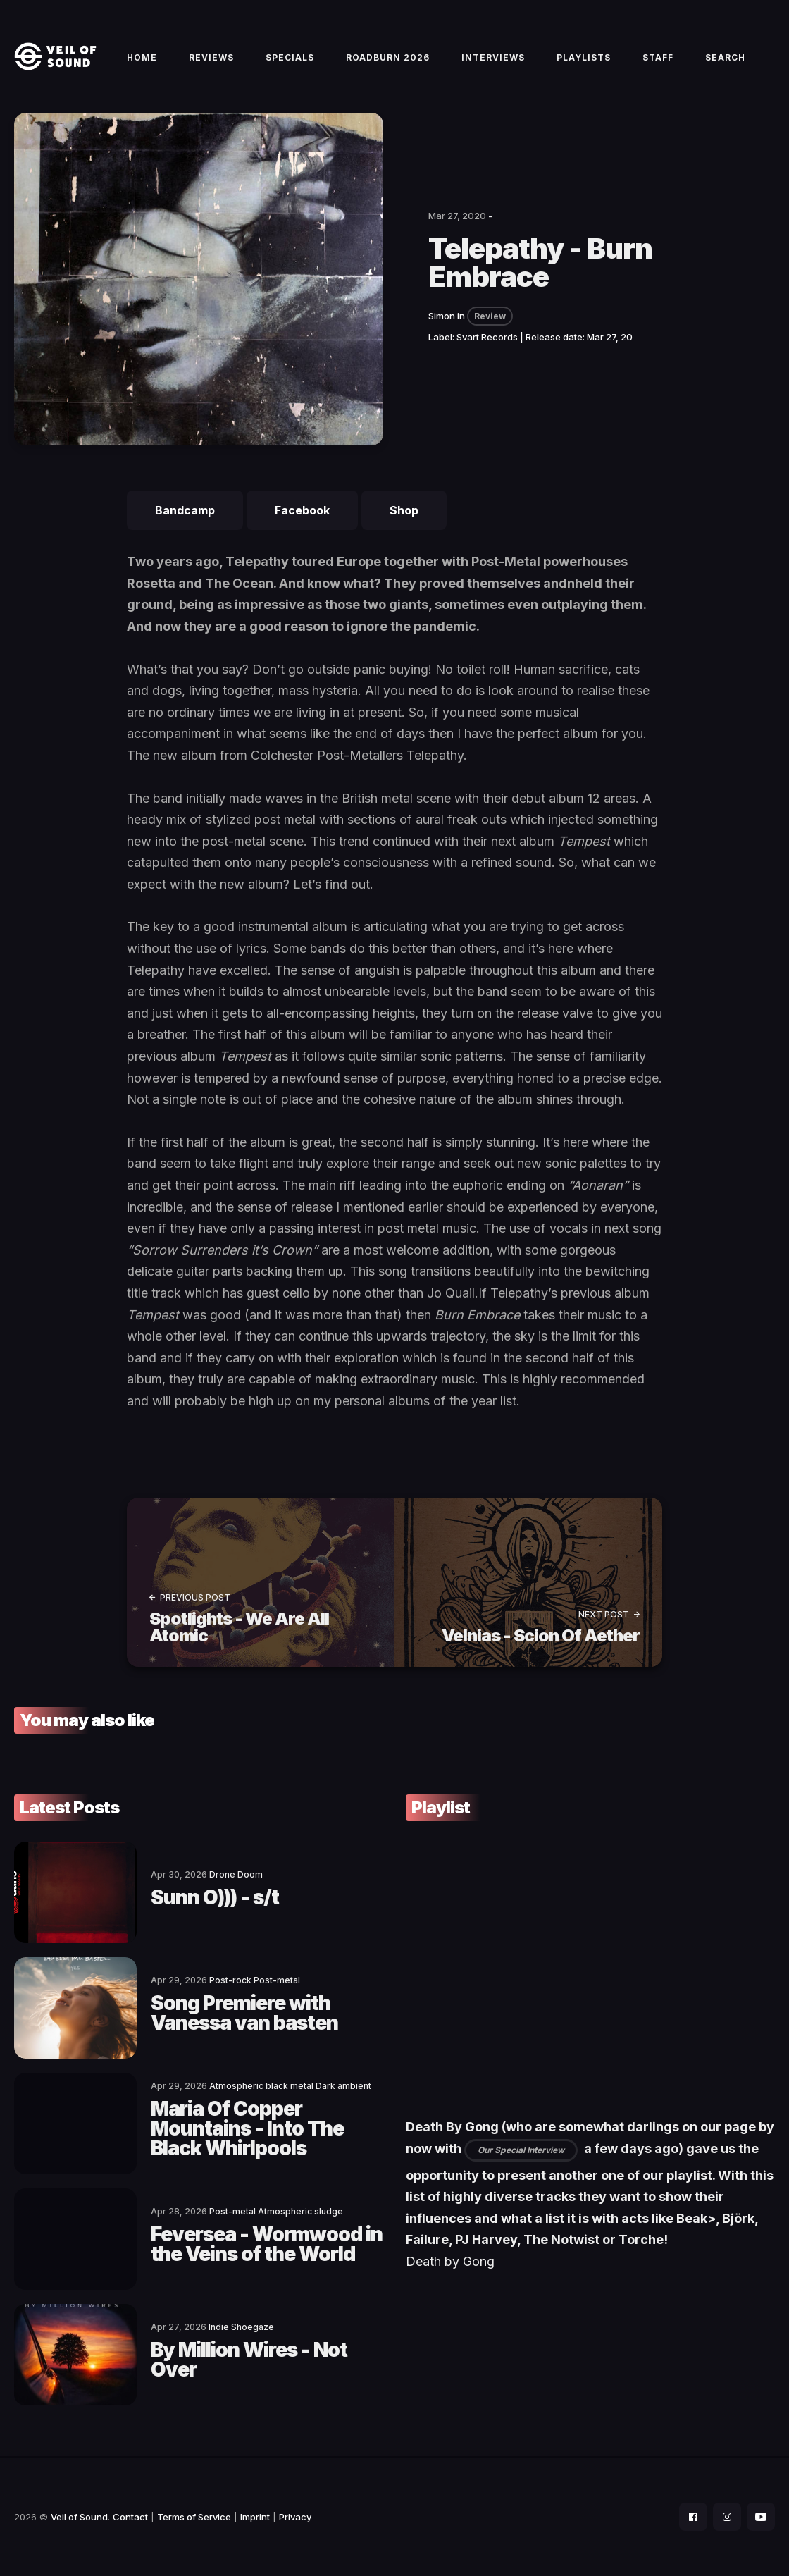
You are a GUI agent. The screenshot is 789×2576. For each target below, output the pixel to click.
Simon (441, 315)
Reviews (211, 57)
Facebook (302, 510)
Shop (404, 510)
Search (725, 57)
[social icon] (693, 2517)
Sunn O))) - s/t (215, 1897)
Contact (130, 2516)
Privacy (295, 2516)
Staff (657, 57)
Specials (290, 57)
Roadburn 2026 (388, 57)
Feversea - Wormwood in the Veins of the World (267, 2244)
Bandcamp (185, 510)
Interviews (493, 57)
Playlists (584, 57)
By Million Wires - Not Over (249, 2359)
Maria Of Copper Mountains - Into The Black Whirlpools (247, 2128)
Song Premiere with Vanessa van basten (244, 2013)
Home (142, 57)
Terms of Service (194, 2516)
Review (490, 316)
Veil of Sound (79, 2516)
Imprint (255, 2516)
